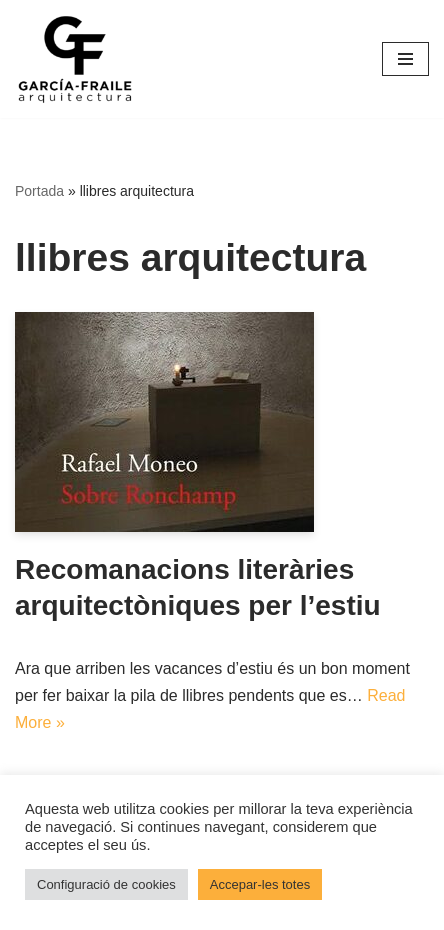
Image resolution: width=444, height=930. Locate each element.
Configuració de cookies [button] (106, 884)
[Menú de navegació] (405, 59)
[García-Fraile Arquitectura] (75, 59)
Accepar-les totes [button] (260, 884)
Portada (39, 191)
